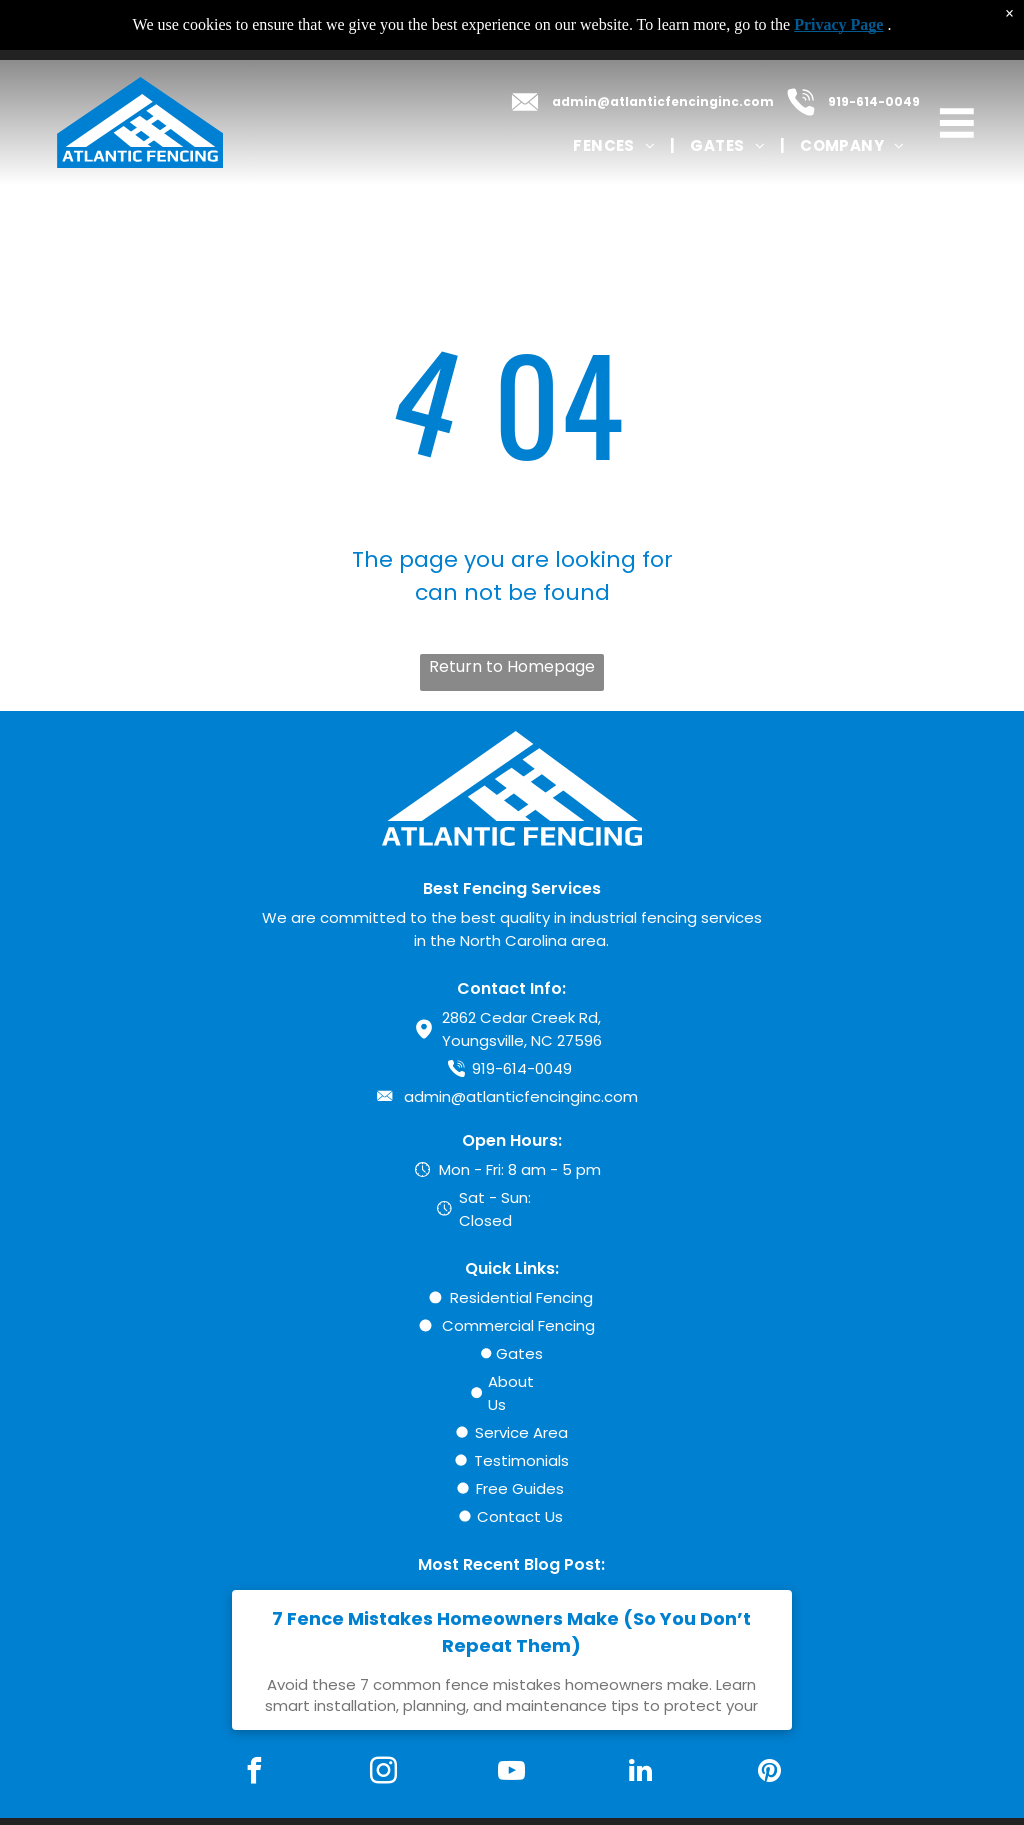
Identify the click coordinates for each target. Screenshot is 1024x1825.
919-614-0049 (874, 101)
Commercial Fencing (518, 1325)
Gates (519, 1353)
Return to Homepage (512, 666)
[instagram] (383, 1773)
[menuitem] (616, 145)
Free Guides (520, 1488)
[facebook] (254, 1773)
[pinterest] (770, 1773)
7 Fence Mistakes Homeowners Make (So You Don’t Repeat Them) (511, 1632)
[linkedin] (641, 1773)
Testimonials (521, 1460)
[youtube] (512, 1773)
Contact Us (520, 1516)
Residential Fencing (521, 1297)
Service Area (521, 1432)
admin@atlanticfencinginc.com (663, 101)
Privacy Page (838, 24)
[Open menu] (957, 123)
